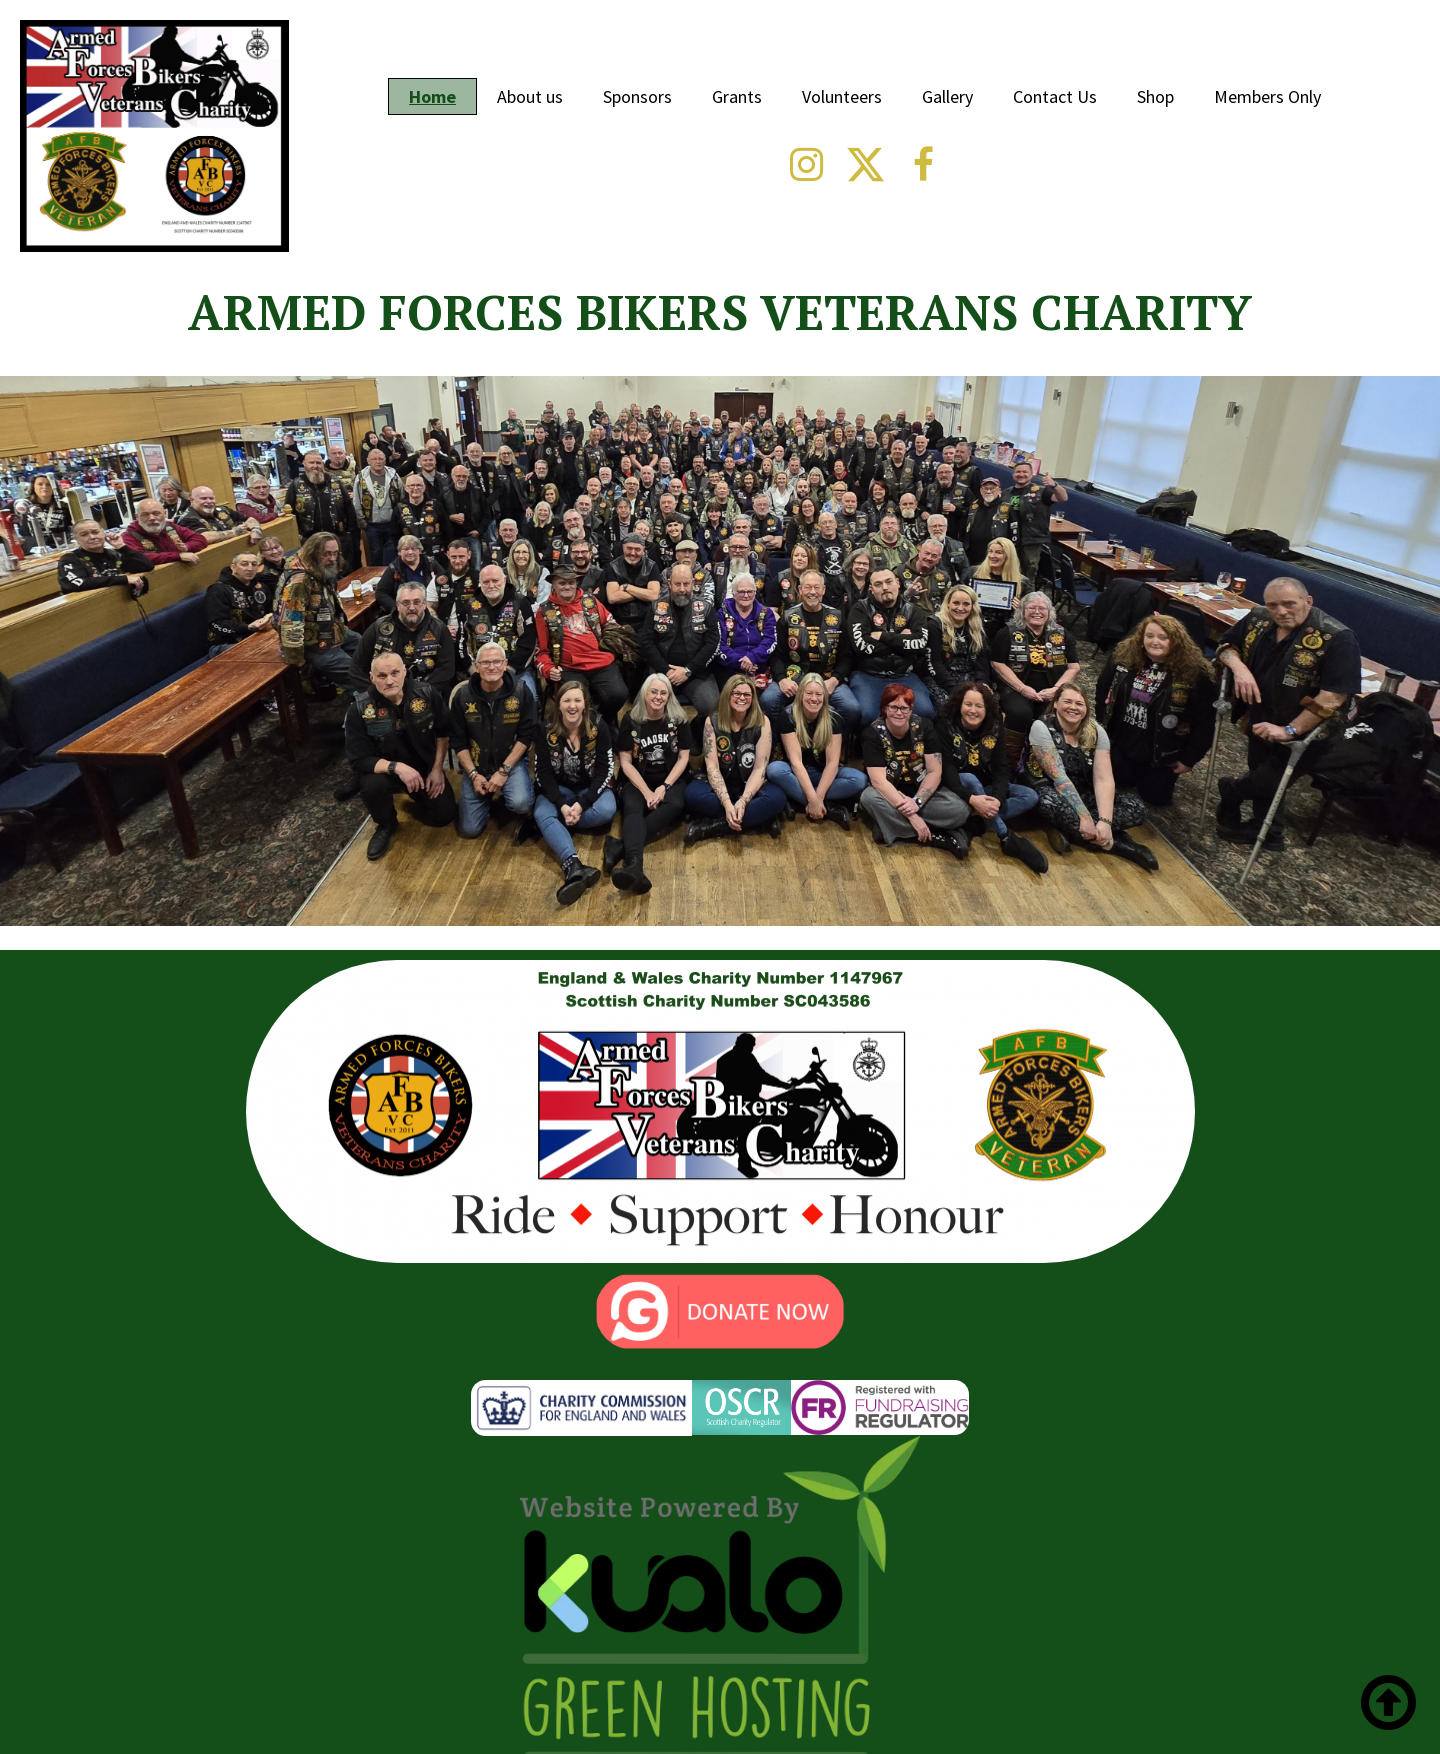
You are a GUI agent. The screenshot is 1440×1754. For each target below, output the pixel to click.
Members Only (1267, 96)
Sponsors (637, 96)
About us (530, 96)
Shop (1155, 96)
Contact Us (1055, 96)
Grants (737, 96)
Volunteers (842, 96)
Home (432, 96)
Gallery (947, 96)
